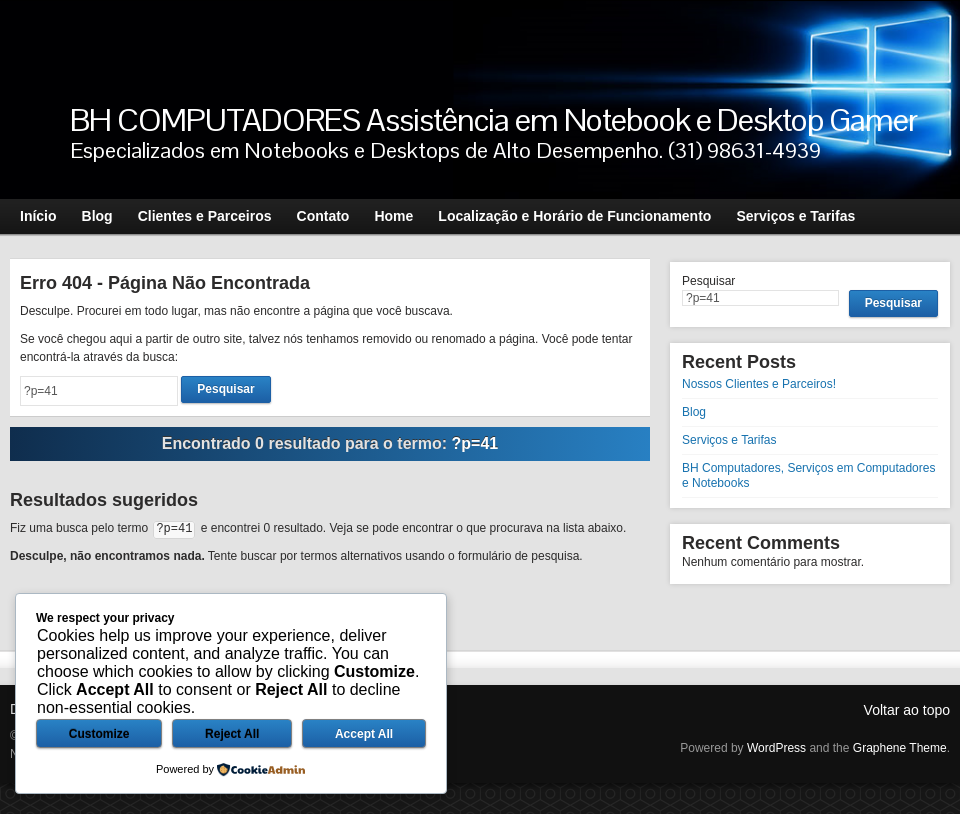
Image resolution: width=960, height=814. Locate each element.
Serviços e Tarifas (729, 440)
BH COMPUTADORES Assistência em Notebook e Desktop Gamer (493, 119)
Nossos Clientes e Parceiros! (759, 384)
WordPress (776, 748)
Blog (694, 412)
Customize (99, 734)
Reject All (232, 734)
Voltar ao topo (907, 710)
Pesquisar (708, 281)
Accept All (364, 734)
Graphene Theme (900, 748)
